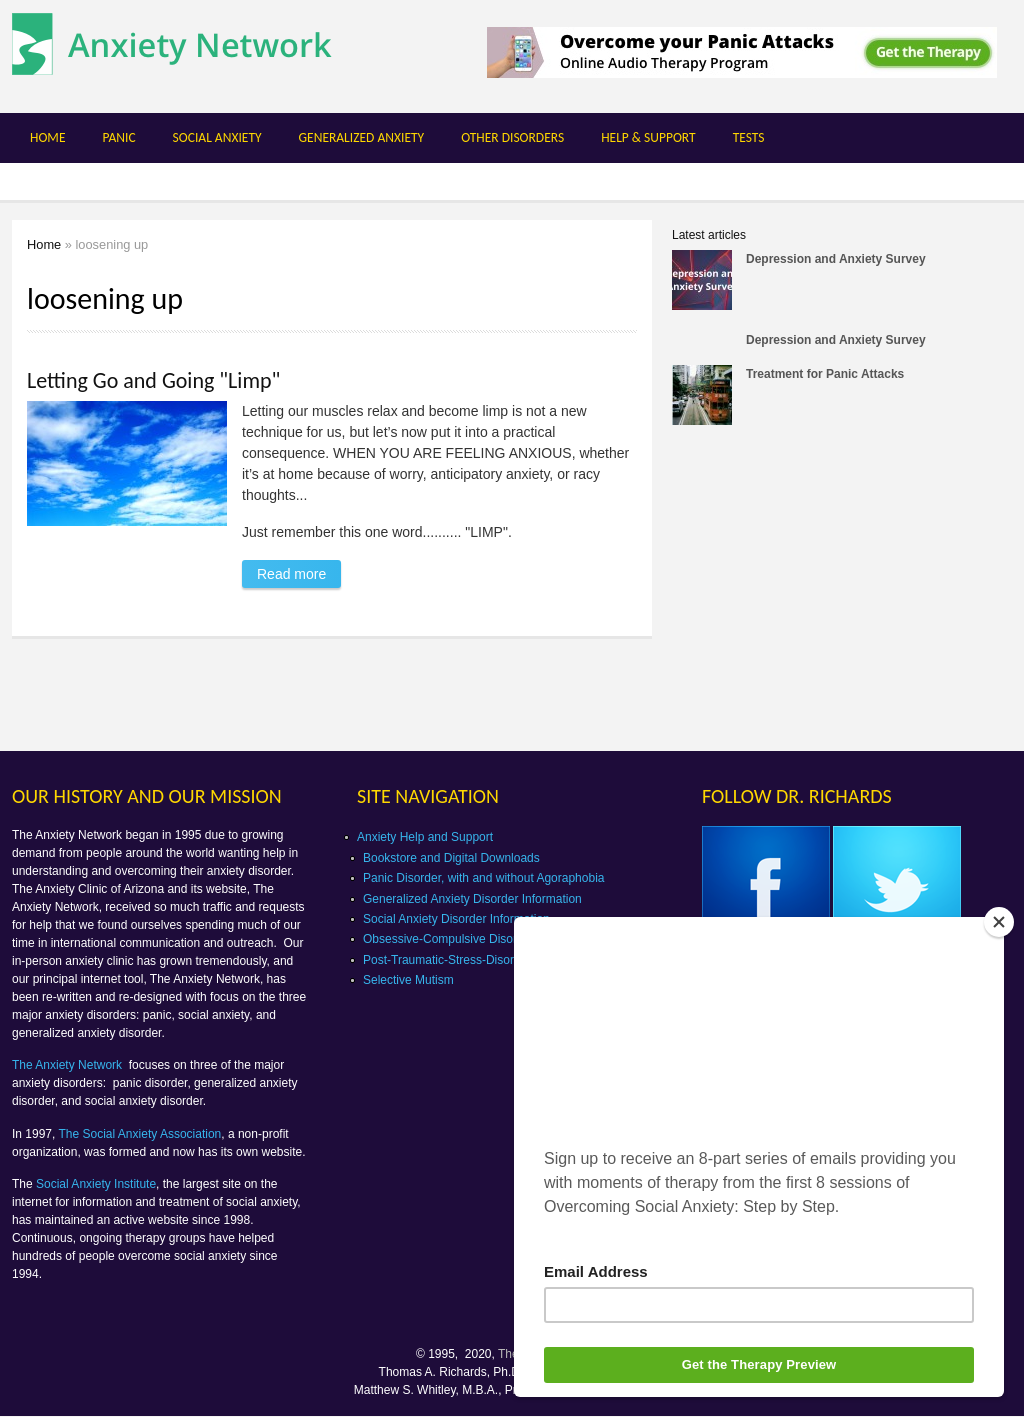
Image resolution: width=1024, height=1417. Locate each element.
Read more (299, 571)
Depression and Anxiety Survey (836, 259)
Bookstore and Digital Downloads (451, 858)
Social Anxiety (217, 137)
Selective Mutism (408, 980)
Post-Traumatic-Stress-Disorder (447, 960)
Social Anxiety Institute (96, 1184)
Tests (749, 137)
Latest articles (709, 235)
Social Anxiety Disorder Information (456, 919)
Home (47, 137)
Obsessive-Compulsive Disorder (448, 939)
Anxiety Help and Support (425, 837)
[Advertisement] (840, 594)
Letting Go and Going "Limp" (153, 380)
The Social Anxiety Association (140, 1134)
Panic (118, 137)
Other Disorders (512, 137)
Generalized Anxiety (362, 137)
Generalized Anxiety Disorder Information (472, 899)
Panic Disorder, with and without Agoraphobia (483, 878)
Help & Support (648, 137)
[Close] (999, 922)
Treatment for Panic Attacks (825, 374)
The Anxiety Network (68, 1065)
